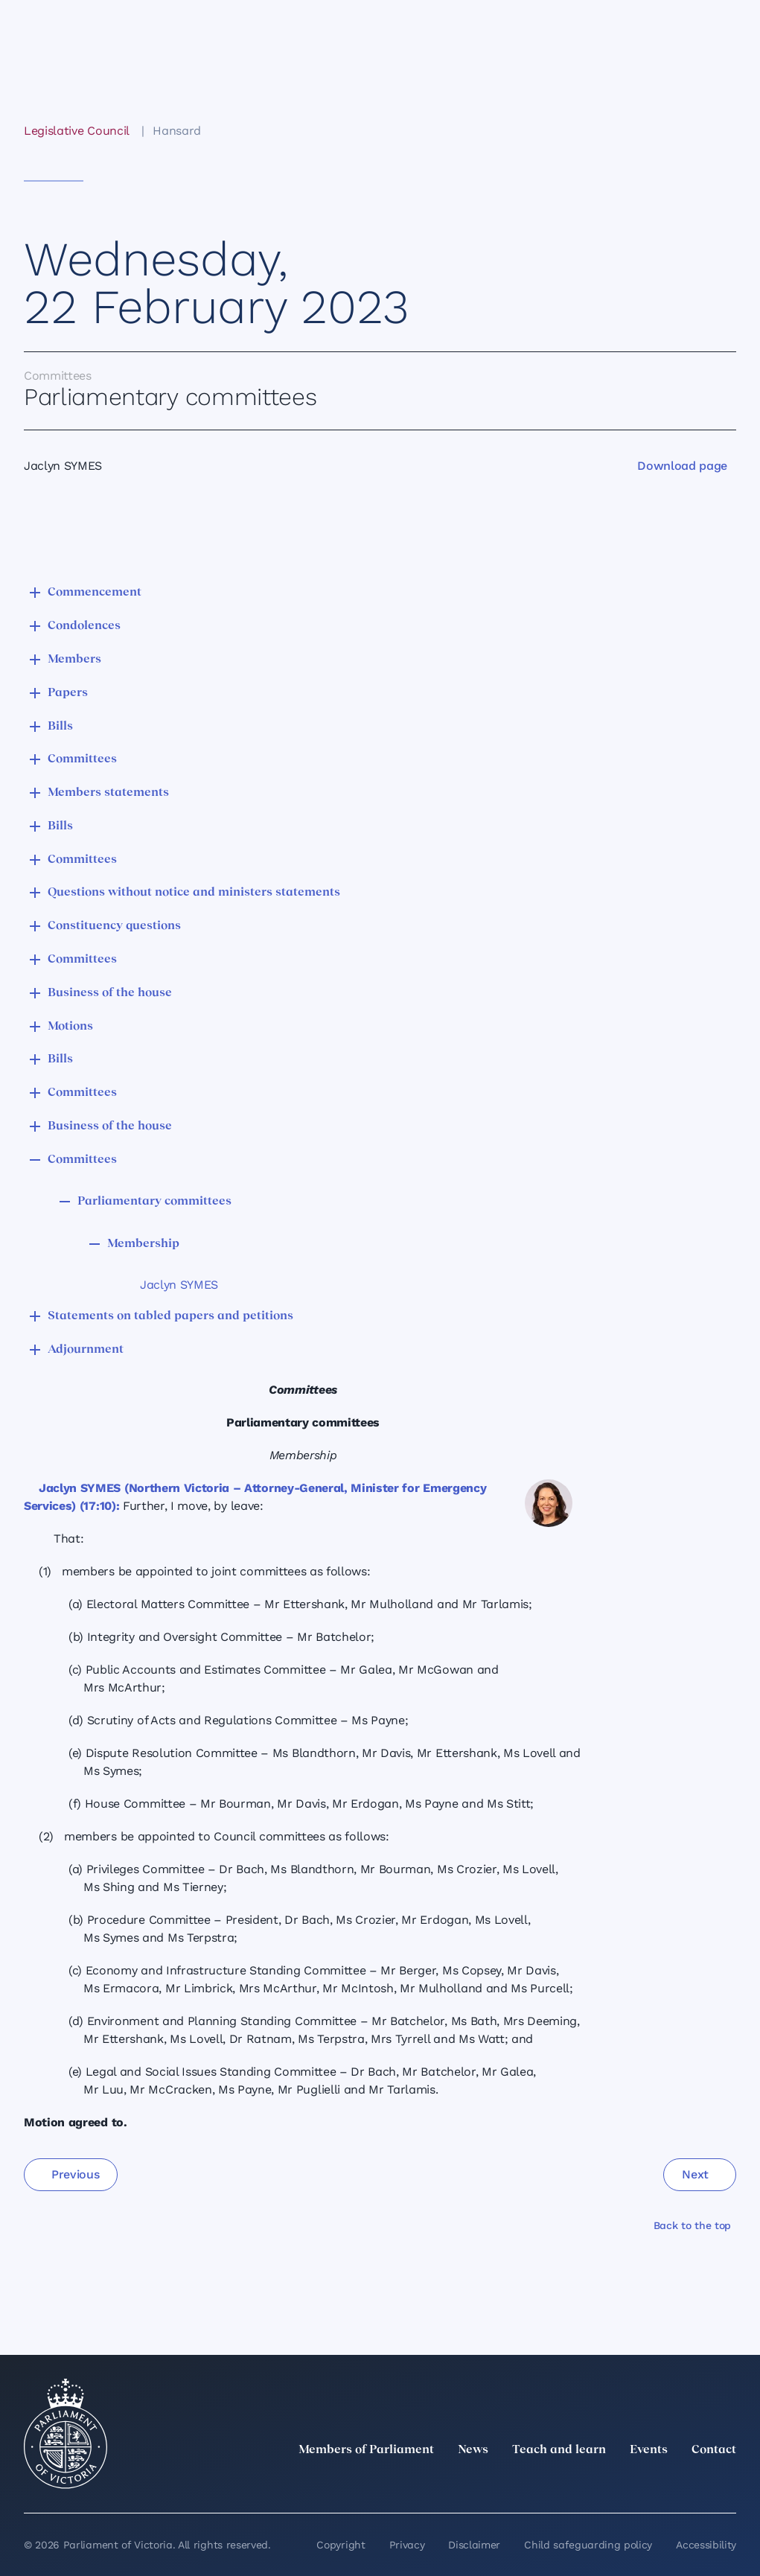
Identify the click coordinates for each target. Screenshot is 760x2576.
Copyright (340, 2545)
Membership (143, 1244)
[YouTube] (694, 2483)
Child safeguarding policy (588, 2545)
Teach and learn (559, 2450)
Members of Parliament (366, 2450)
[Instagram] (629, 2483)
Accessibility (706, 2545)
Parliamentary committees (154, 1201)
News (473, 2450)
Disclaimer (474, 2545)
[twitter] (563, 2483)
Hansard (177, 131)
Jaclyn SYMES (179, 1285)
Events (649, 2450)
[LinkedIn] (596, 2483)
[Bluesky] (727, 2483)
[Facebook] (662, 2483)
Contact (714, 2450)
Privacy (407, 2545)
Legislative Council (76, 131)
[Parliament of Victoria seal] (65, 2434)
